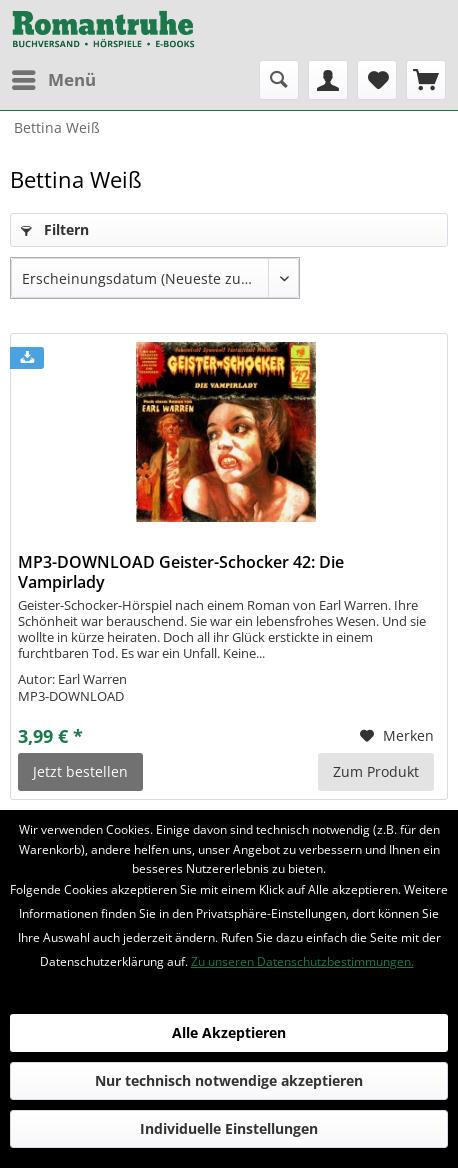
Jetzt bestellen (80, 771)
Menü (54, 77)
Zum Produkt (376, 771)
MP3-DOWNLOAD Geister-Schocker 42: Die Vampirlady (181, 572)
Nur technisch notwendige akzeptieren (229, 1080)
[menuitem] (53, 80)
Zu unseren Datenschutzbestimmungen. (302, 961)
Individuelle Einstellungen (229, 1128)
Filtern (55, 229)
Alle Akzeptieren (229, 1032)
